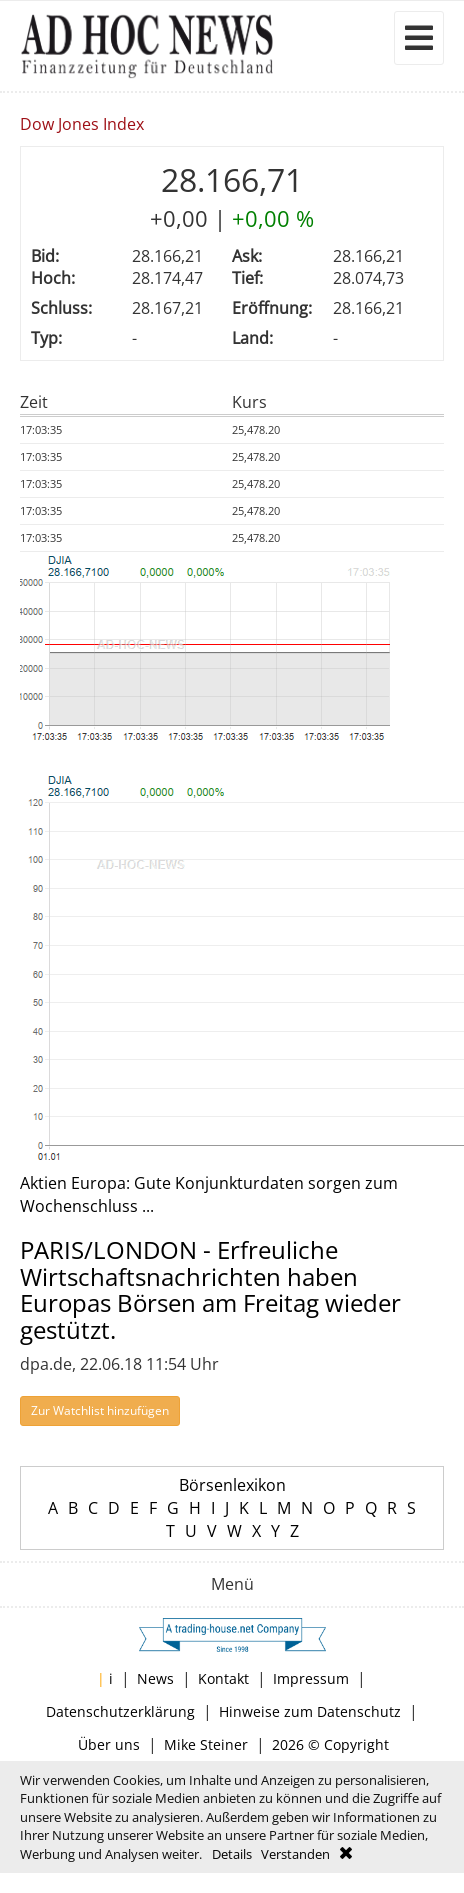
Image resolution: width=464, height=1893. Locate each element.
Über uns (109, 1744)
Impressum (311, 1678)
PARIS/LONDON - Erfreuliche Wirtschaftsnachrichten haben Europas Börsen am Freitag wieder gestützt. (210, 1289)
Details (232, 1854)
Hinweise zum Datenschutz (310, 1711)
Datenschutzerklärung (120, 1711)
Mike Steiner (206, 1744)
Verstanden (295, 1854)
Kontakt (223, 1678)
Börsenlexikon (232, 1485)
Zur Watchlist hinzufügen (100, 1410)
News (155, 1678)
